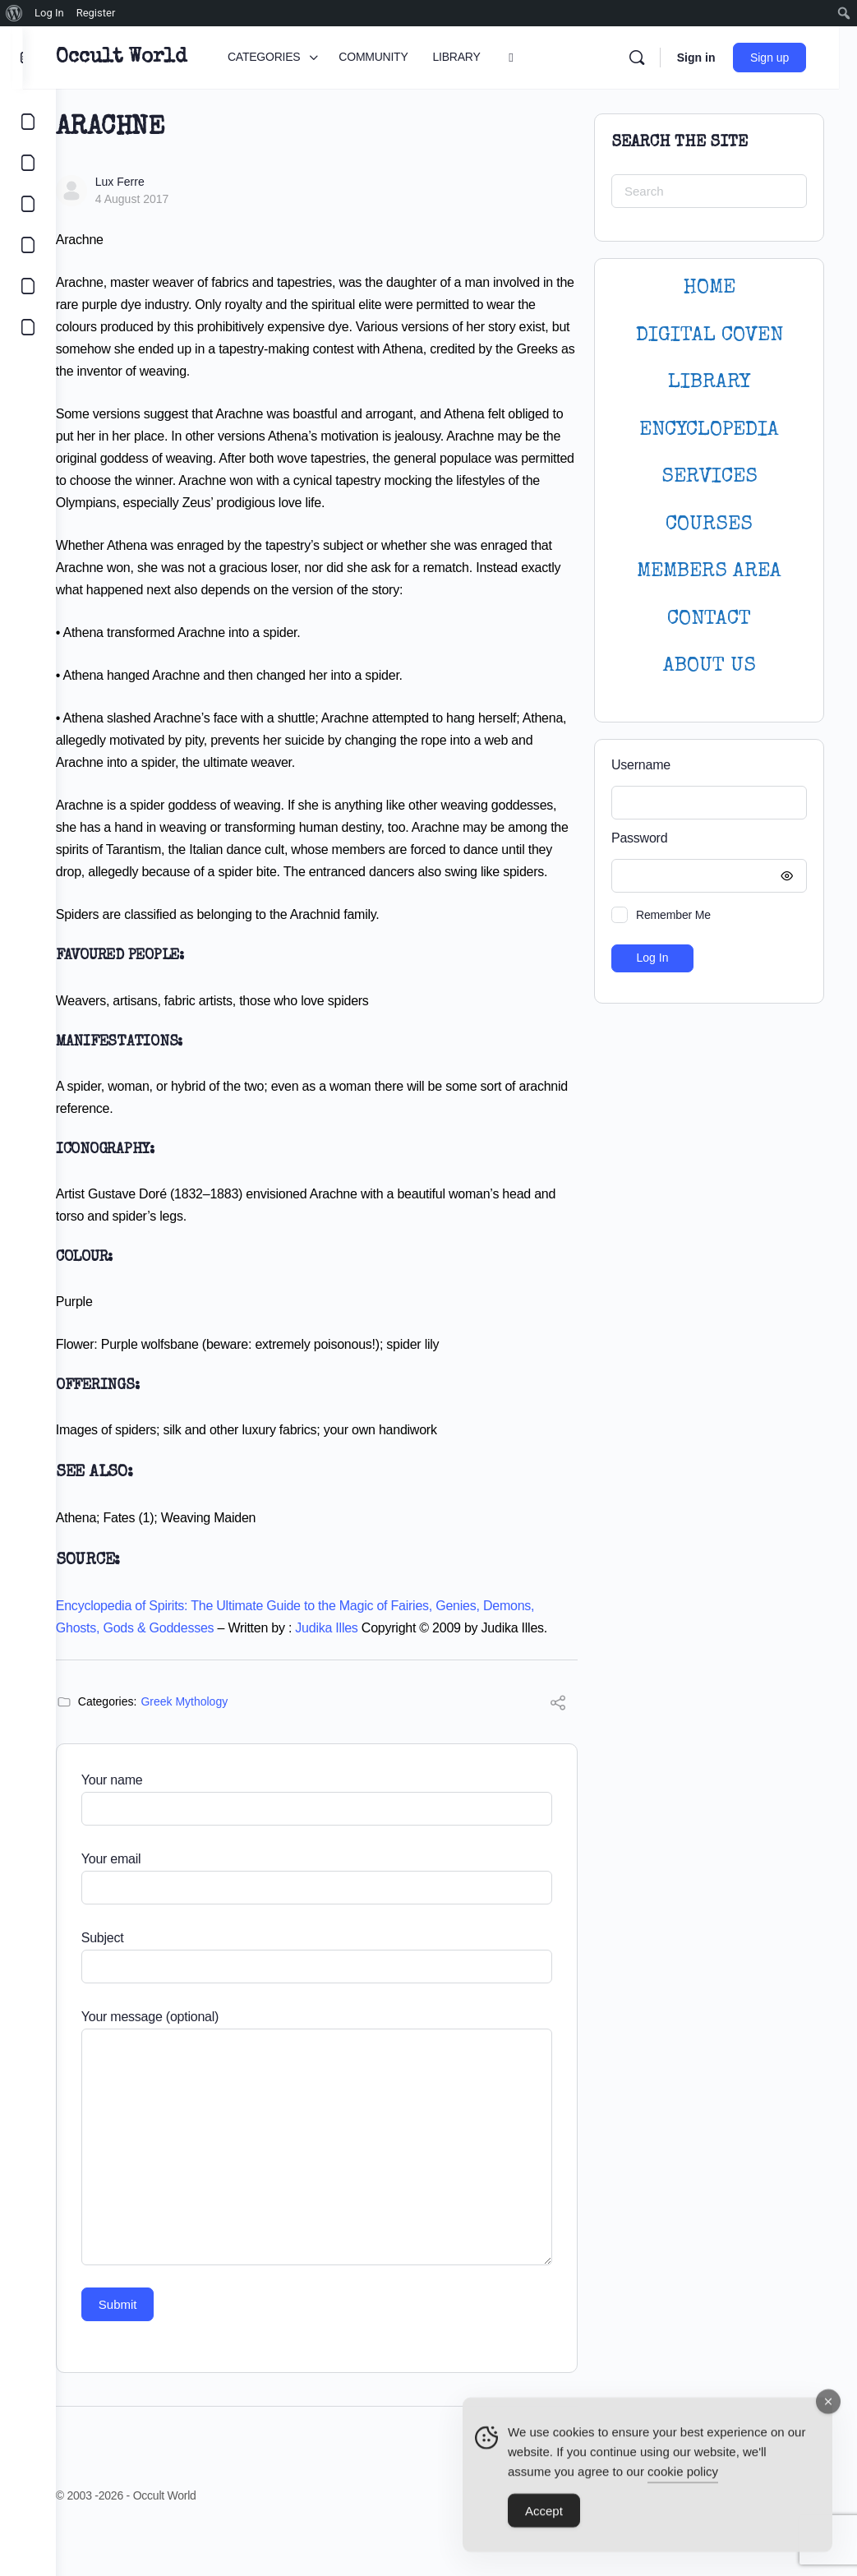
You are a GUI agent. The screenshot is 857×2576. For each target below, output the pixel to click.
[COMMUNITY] (28, 162)
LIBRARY (709, 382)
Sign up (787, 57)
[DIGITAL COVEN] (28, 327)
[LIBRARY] (28, 203)
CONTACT (709, 619)
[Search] (654, 57)
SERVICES (709, 477)
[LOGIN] (28, 286)
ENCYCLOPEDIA (709, 430)
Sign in (713, 57)
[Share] (558, 1750)
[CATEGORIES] (28, 121)
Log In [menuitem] (49, 13)
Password (705, 839)
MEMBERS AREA (709, 571)
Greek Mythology (217, 1745)
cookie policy (682, 2479)
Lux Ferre (152, 181)
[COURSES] (28, 244)
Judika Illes (360, 1650)
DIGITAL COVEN (709, 335)
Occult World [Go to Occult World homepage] (154, 57)
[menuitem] (14, 13)
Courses (709, 525)
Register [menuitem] (96, 13)
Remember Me (673, 914)
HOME (709, 288)
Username (640, 765)
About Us (709, 666)
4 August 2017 (165, 198)
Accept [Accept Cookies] (544, 2518)
